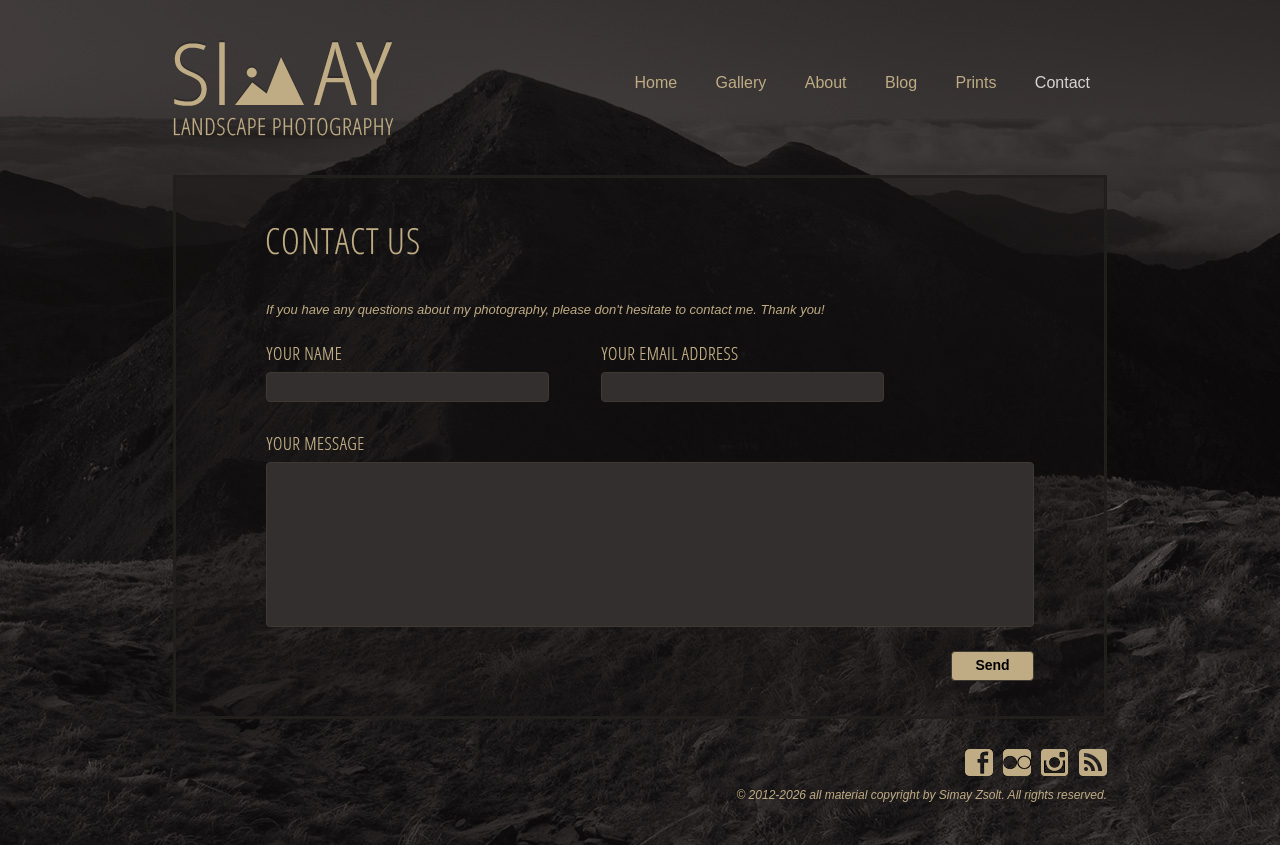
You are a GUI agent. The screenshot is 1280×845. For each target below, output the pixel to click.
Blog (901, 82)
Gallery (741, 82)
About (826, 82)
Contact (1062, 82)
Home (655, 82)
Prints (976, 82)
